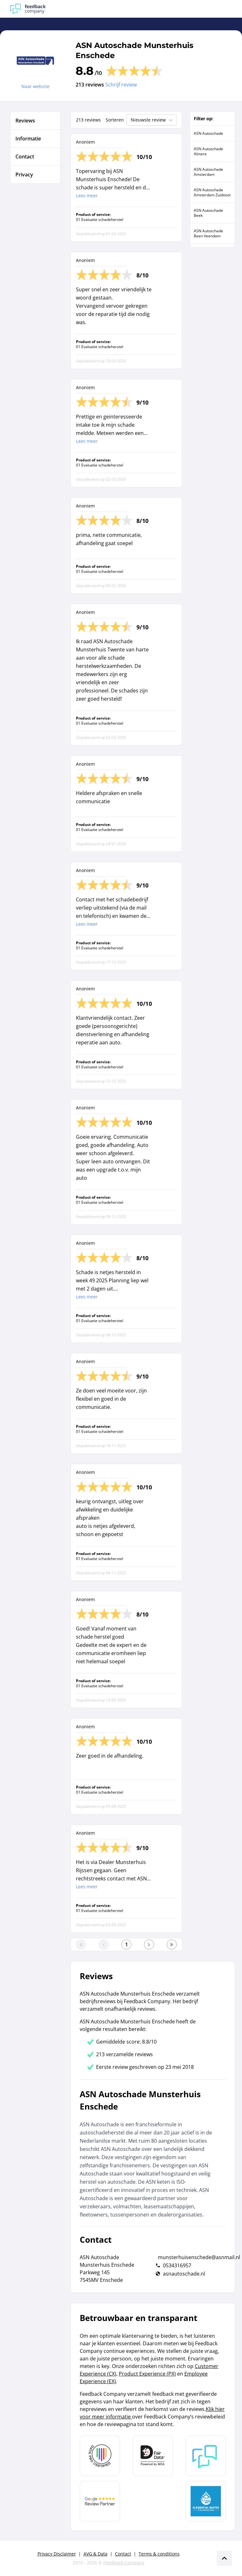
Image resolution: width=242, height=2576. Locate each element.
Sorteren (115, 120)
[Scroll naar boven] (224, 2558)
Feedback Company (123, 2563)
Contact (123, 2554)
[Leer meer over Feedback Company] (206, 2456)
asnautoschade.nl (184, 2273)
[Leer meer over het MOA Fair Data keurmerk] (153, 2456)
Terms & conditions (159, 2554)
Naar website (35, 86)
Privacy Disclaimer (56, 2554)
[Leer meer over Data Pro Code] (100, 2456)
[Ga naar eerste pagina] (81, 1944)
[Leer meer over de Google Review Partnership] (100, 2501)
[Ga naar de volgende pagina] (149, 1944)
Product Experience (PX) (147, 2373)
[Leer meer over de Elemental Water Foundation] (206, 2501)
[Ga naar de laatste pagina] (172, 1944)
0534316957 (177, 2265)
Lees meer (87, 196)
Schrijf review (121, 84)
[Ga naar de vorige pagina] (104, 1944)
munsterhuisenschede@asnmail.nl (199, 2257)
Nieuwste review (152, 120)
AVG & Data (95, 2554)
